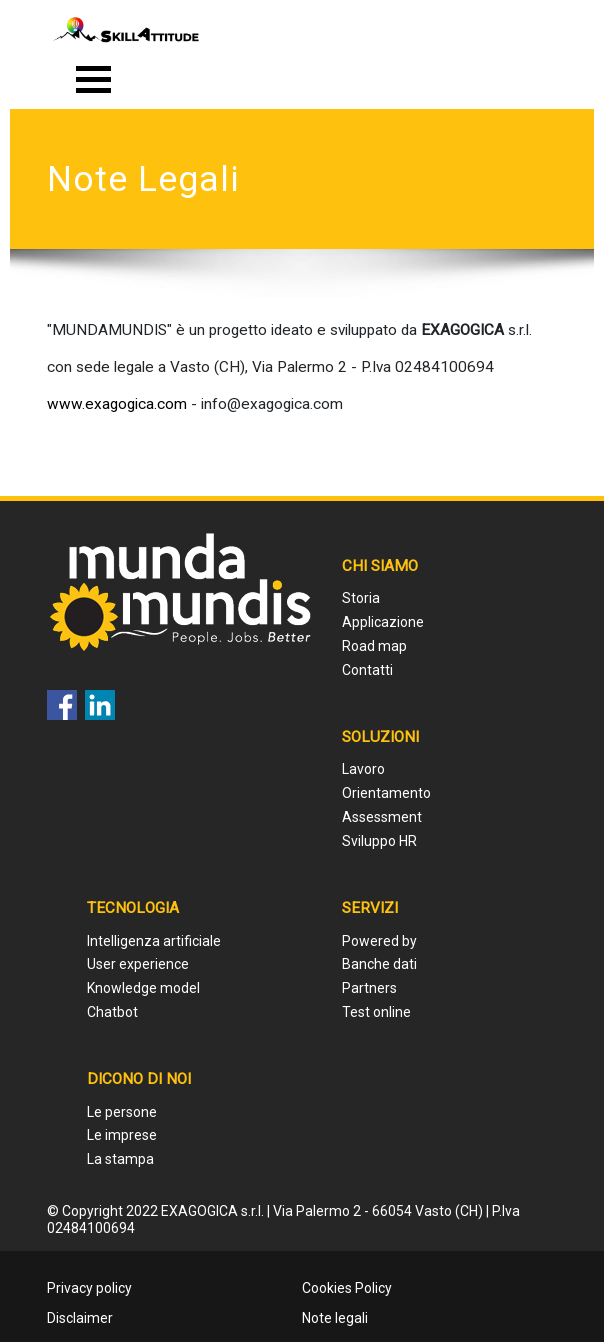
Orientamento (386, 793)
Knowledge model (143, 988)
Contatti (367, 670)
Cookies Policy (347, 1288)
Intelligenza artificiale (154, 941)
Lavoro (363, 769)
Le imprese (122, 1135)
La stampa (120, 1159)
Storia (361, 598)
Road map (374, 646)
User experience (138, 964)
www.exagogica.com (117, 404)
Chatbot (112, 1012)
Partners (369, 988)
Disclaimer (80, 1318)
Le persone (122, 1112)
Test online (376, 1012)
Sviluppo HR (379, 841)
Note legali (335, 1318)
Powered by (379, 941)
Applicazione (383, 622)
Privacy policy (89, 1288)
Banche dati (379, 964)
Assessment (382, 817)
